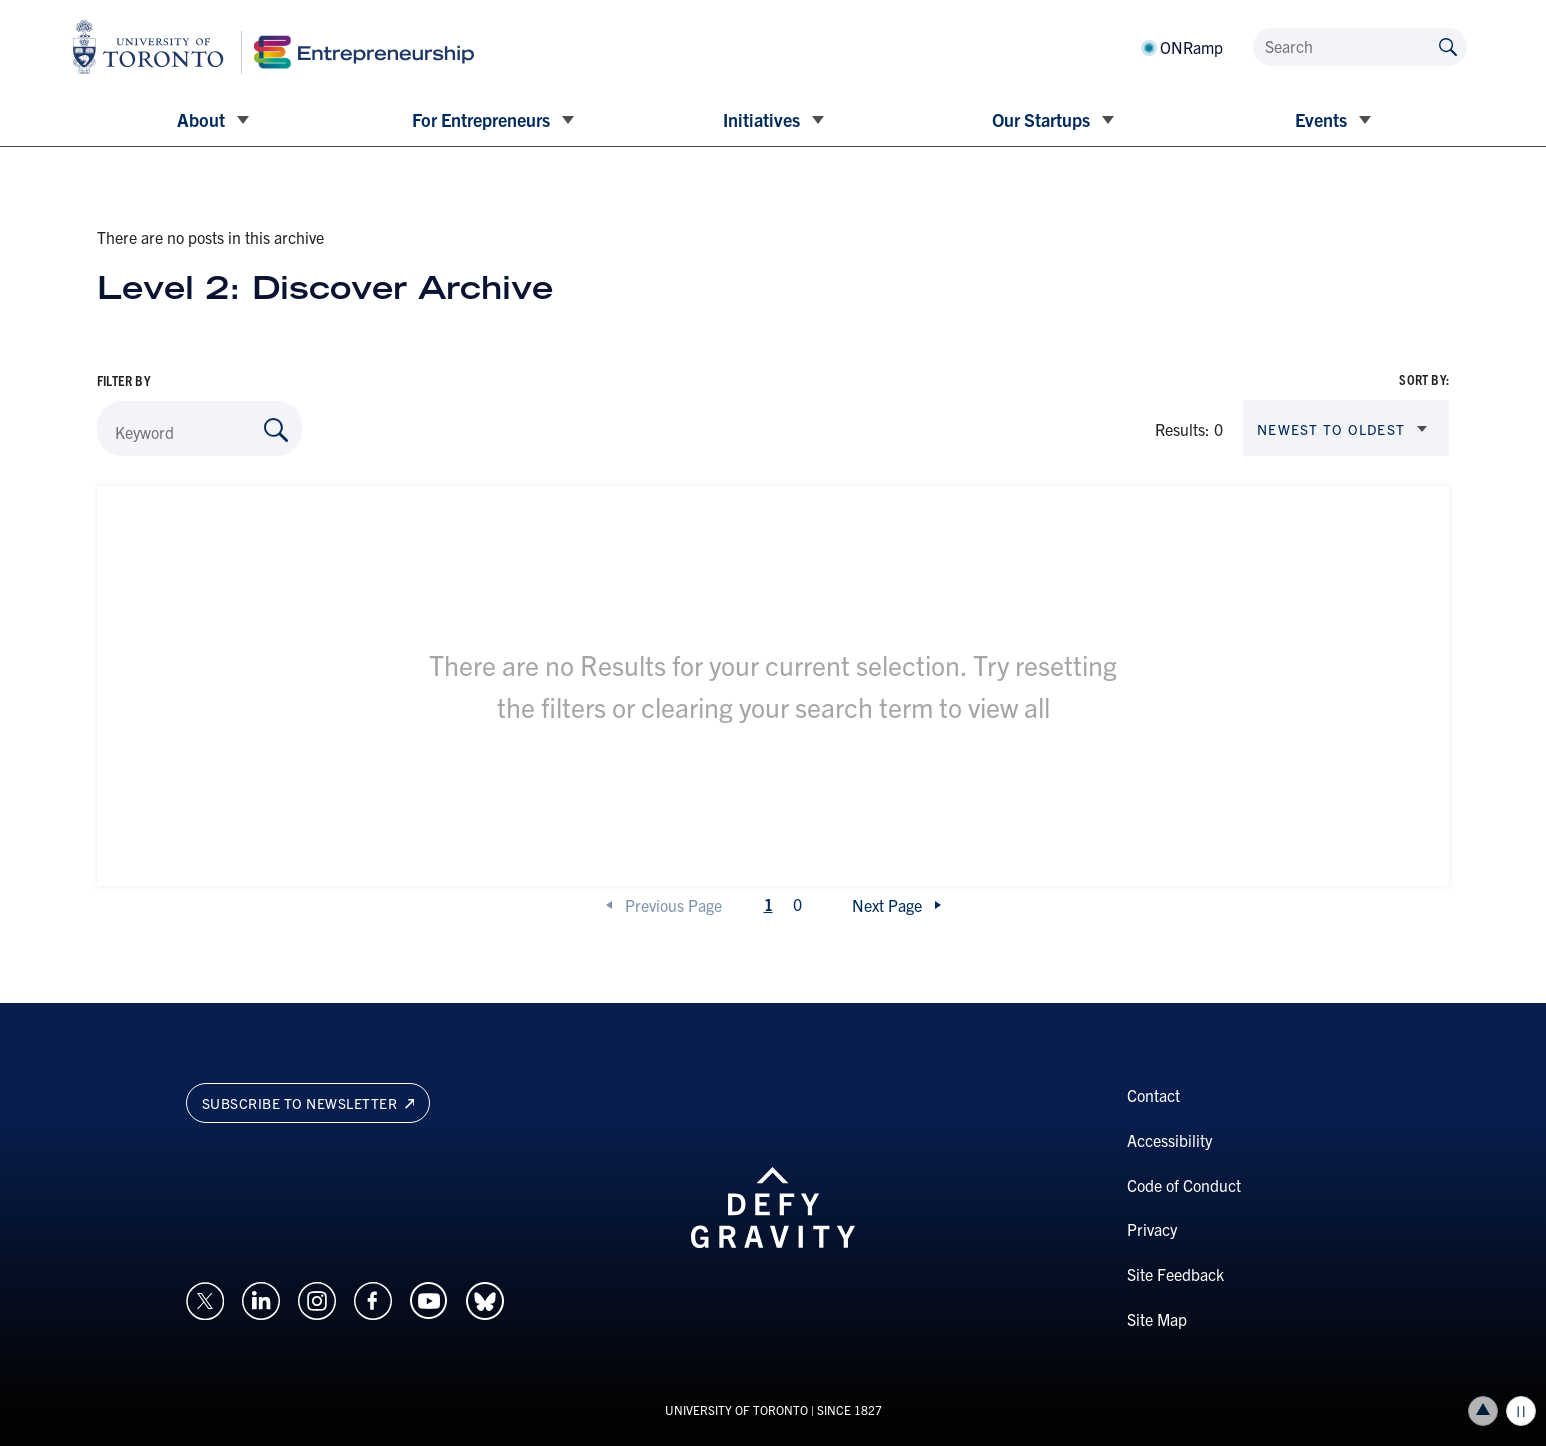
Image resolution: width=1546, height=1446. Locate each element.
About (201, 119)
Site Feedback (1175, 1274)
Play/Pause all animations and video (1521, 1411)
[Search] (1360, 47)
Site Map (1157, 1319)
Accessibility (1169, 1140)
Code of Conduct (1184, 1185)
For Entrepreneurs (481, 119)
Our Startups (1041, 119)
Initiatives (761, 119)
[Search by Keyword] (276, 430)
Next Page (887, 905)
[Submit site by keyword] (1448, 45)
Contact (1153, 1095)
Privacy (1152, 1229)
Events (1321, 119)
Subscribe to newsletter (308, 1103)
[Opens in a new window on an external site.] (205, 1298)
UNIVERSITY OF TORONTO (736, 1409)
